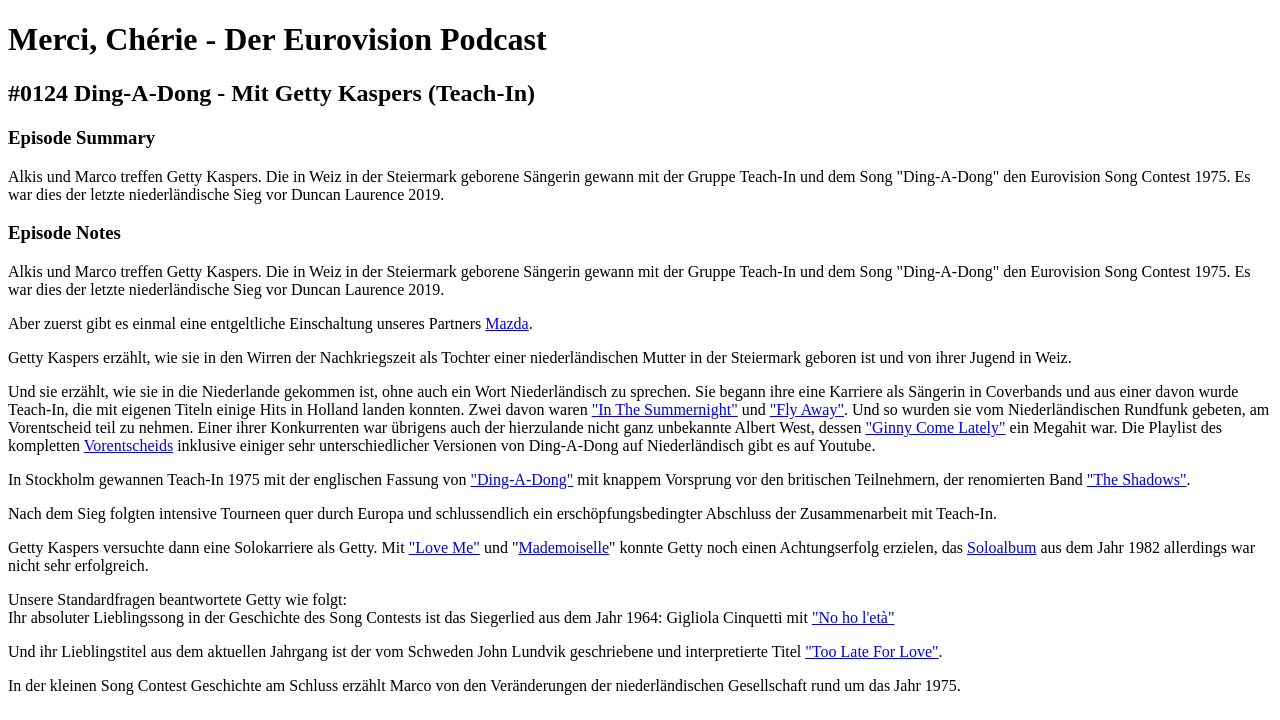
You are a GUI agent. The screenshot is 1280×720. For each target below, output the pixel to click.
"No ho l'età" (853, 617)
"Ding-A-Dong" (522, 479)
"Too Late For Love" (871, 651)
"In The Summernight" (665, 409)
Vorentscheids (128, 445)
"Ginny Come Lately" (935, 427)
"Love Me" (444, 547)
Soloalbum (1001, 547)
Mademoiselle (563, 547)
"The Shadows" (1137, 479)
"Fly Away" (807, 409)
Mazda (507, 323)
